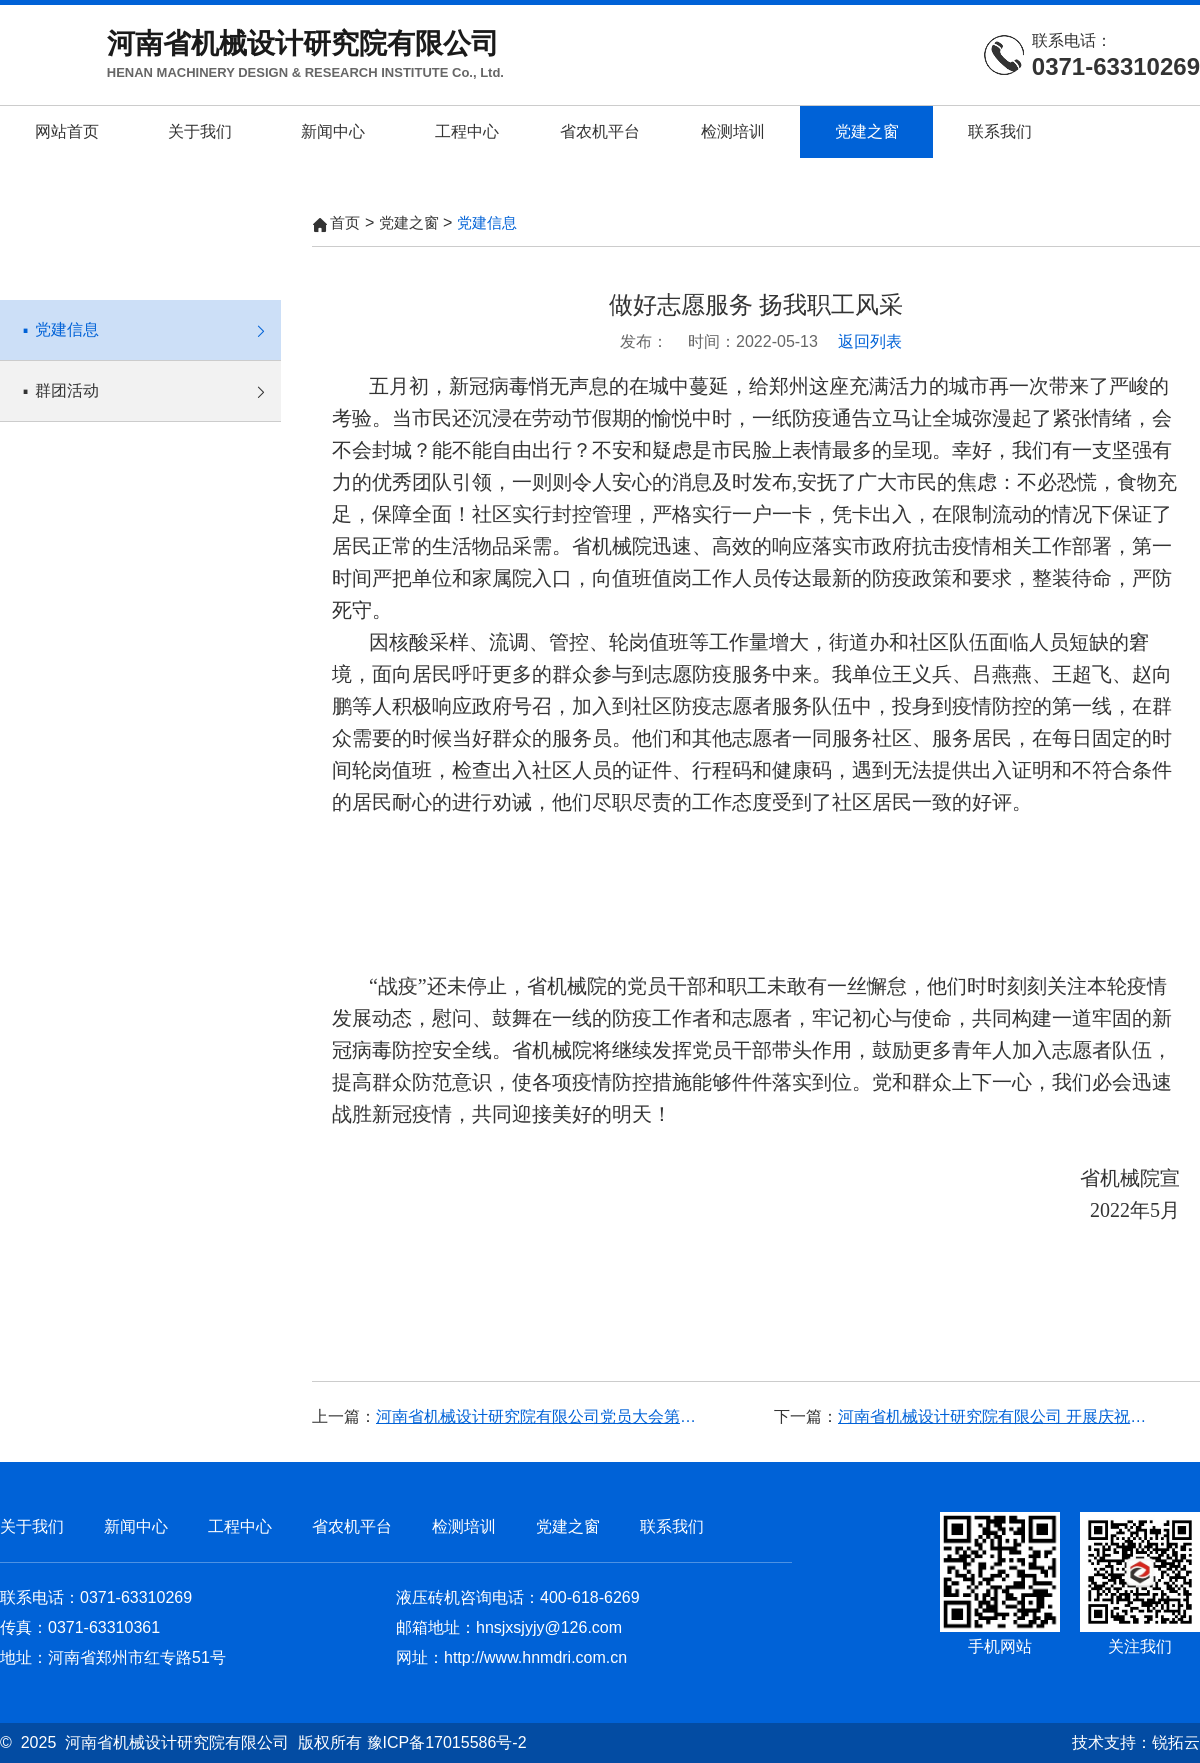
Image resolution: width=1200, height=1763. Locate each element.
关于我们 (200, 131)
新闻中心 (333, 131)
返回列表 (870, 341)
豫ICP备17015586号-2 (447, 1742)
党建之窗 (867, 131)
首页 (345, 222)
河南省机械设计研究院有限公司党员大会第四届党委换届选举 (538, 1416)
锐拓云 (1176, 1742)
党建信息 (150, 319)
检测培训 (733, 131)
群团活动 (150, 380)
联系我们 (1000, 131)
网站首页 (67, 131)
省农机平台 (600, 131)
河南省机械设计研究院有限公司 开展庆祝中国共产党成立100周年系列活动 (1000, 1416)
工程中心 (467, 131)
